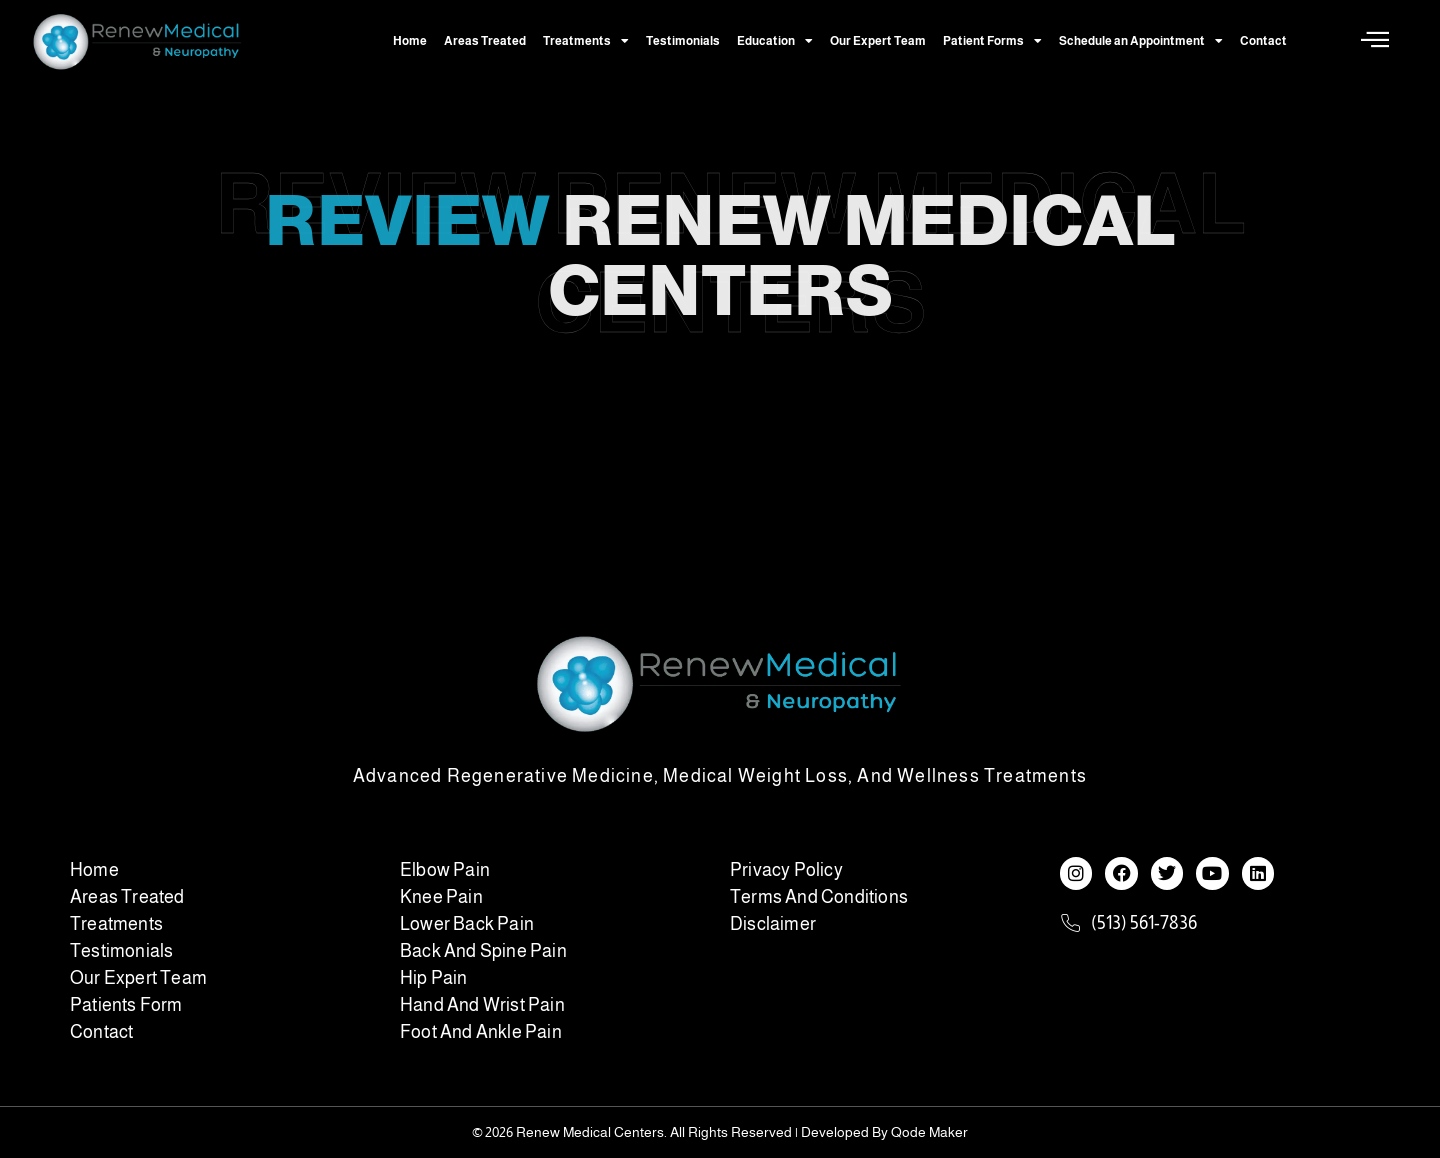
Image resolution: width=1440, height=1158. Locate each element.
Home (410, 41)
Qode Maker (929, 1132)
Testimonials (683, 41)
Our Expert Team (878, 41)
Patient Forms (992, 41)
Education (775, 41)
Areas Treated (485, 41)
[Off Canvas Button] (1375, 40)
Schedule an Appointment (1141, 41)
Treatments (586, 41)
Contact (1263, 41)
